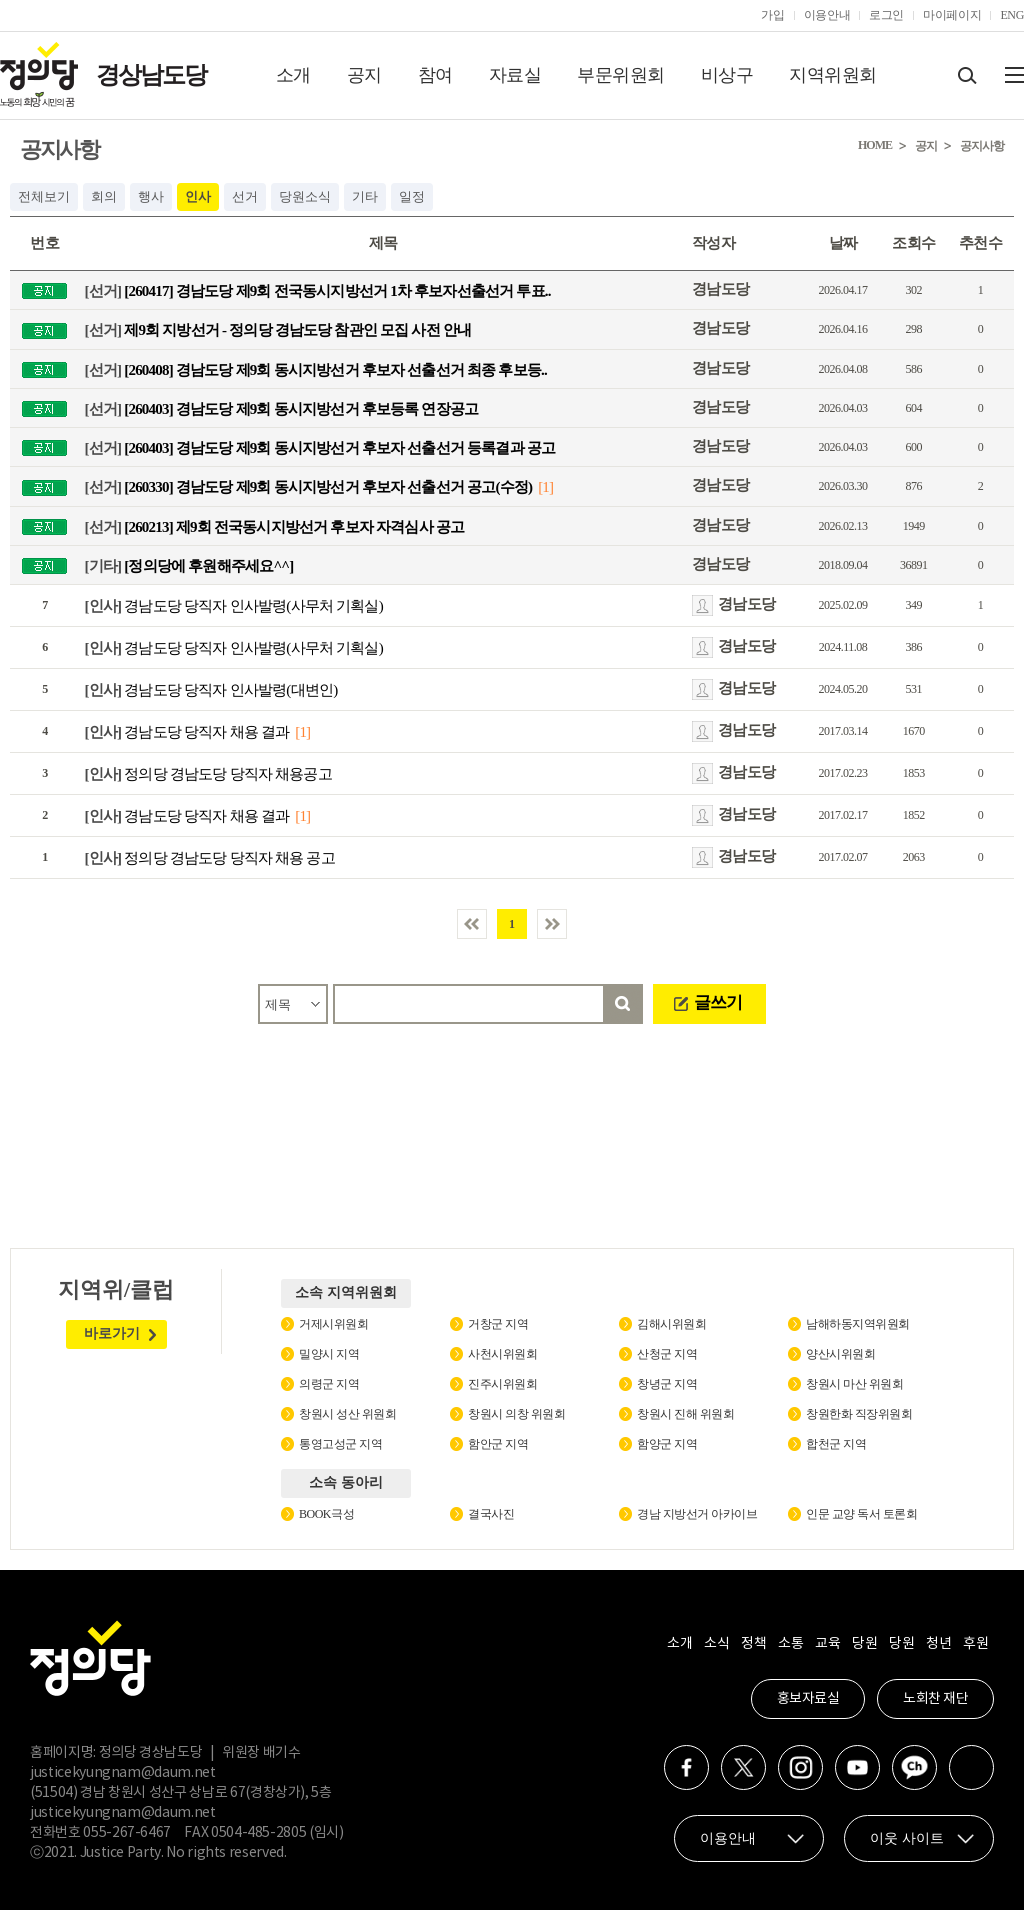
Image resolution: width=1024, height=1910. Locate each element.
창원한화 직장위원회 (859, 1414)
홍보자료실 (808, 1699)
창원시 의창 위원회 (516, 1414)
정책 (753, 1644)
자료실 (515, 75)
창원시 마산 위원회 (854, 1384)
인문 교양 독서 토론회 (861, 1514)
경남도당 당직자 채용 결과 (187, 732)
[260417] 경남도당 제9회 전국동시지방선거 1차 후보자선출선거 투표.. (318, 291)
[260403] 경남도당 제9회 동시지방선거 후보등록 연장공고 (282, 408)
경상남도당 (151, 75)
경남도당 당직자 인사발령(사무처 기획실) (234, 606)
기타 (365, 196)
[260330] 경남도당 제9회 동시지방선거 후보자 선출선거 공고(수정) (309, 487)
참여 (435, 75)
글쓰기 (718, 1002)
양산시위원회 (840, 1354)
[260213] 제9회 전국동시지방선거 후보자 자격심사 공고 (275, 526)
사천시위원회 (502, 1354)
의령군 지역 (329, 1384)
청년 (938, 1644)
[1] (545, 487)
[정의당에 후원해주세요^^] (189, 565)
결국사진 (491, 1514)
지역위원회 (833, 75)
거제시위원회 (333, 1324)
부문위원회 (621, 75)
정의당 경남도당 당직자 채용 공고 (210, 858)
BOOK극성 (326, 1514)
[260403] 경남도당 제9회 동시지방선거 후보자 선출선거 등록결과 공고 (320, 448)
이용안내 (827, 15)
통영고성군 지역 (340, 1444)
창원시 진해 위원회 (685, 1414)
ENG (1012, 15)
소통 (790, 1644)
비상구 (727, 75)
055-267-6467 (127, 1833)
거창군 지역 (498, 1324)
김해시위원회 (671, 1324)
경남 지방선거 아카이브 (697, 1514)
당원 (864, 1644)
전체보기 (44, 196)
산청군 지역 (667, 1354)
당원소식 (305, 196)
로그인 (886, 15)
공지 (364, 75)
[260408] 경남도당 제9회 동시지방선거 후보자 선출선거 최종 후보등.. (316, 369)
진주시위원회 (502, 1384)
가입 (772, 15)
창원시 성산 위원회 (347, 1414)
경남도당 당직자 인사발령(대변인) (211, 690)
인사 (198, 196)
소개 (293, 75)
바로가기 (112, 1333)
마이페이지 (952, 15)
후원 (975, 1644)
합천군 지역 (836, 1444)
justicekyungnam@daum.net (123, 1773)
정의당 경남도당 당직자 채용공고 (208, 774)
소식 (716, 1644)
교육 (827, 1644)
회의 (104, 196)
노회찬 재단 (935, 1699)
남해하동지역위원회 (858, 1324)
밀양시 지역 (329, 1354)
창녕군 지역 (667, 1384)
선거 (245, 196)
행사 (151, 196)
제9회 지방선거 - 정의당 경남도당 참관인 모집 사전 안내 (278, 330)
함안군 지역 (498, 1444)
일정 (412, 196)
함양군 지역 (667, 1444)
